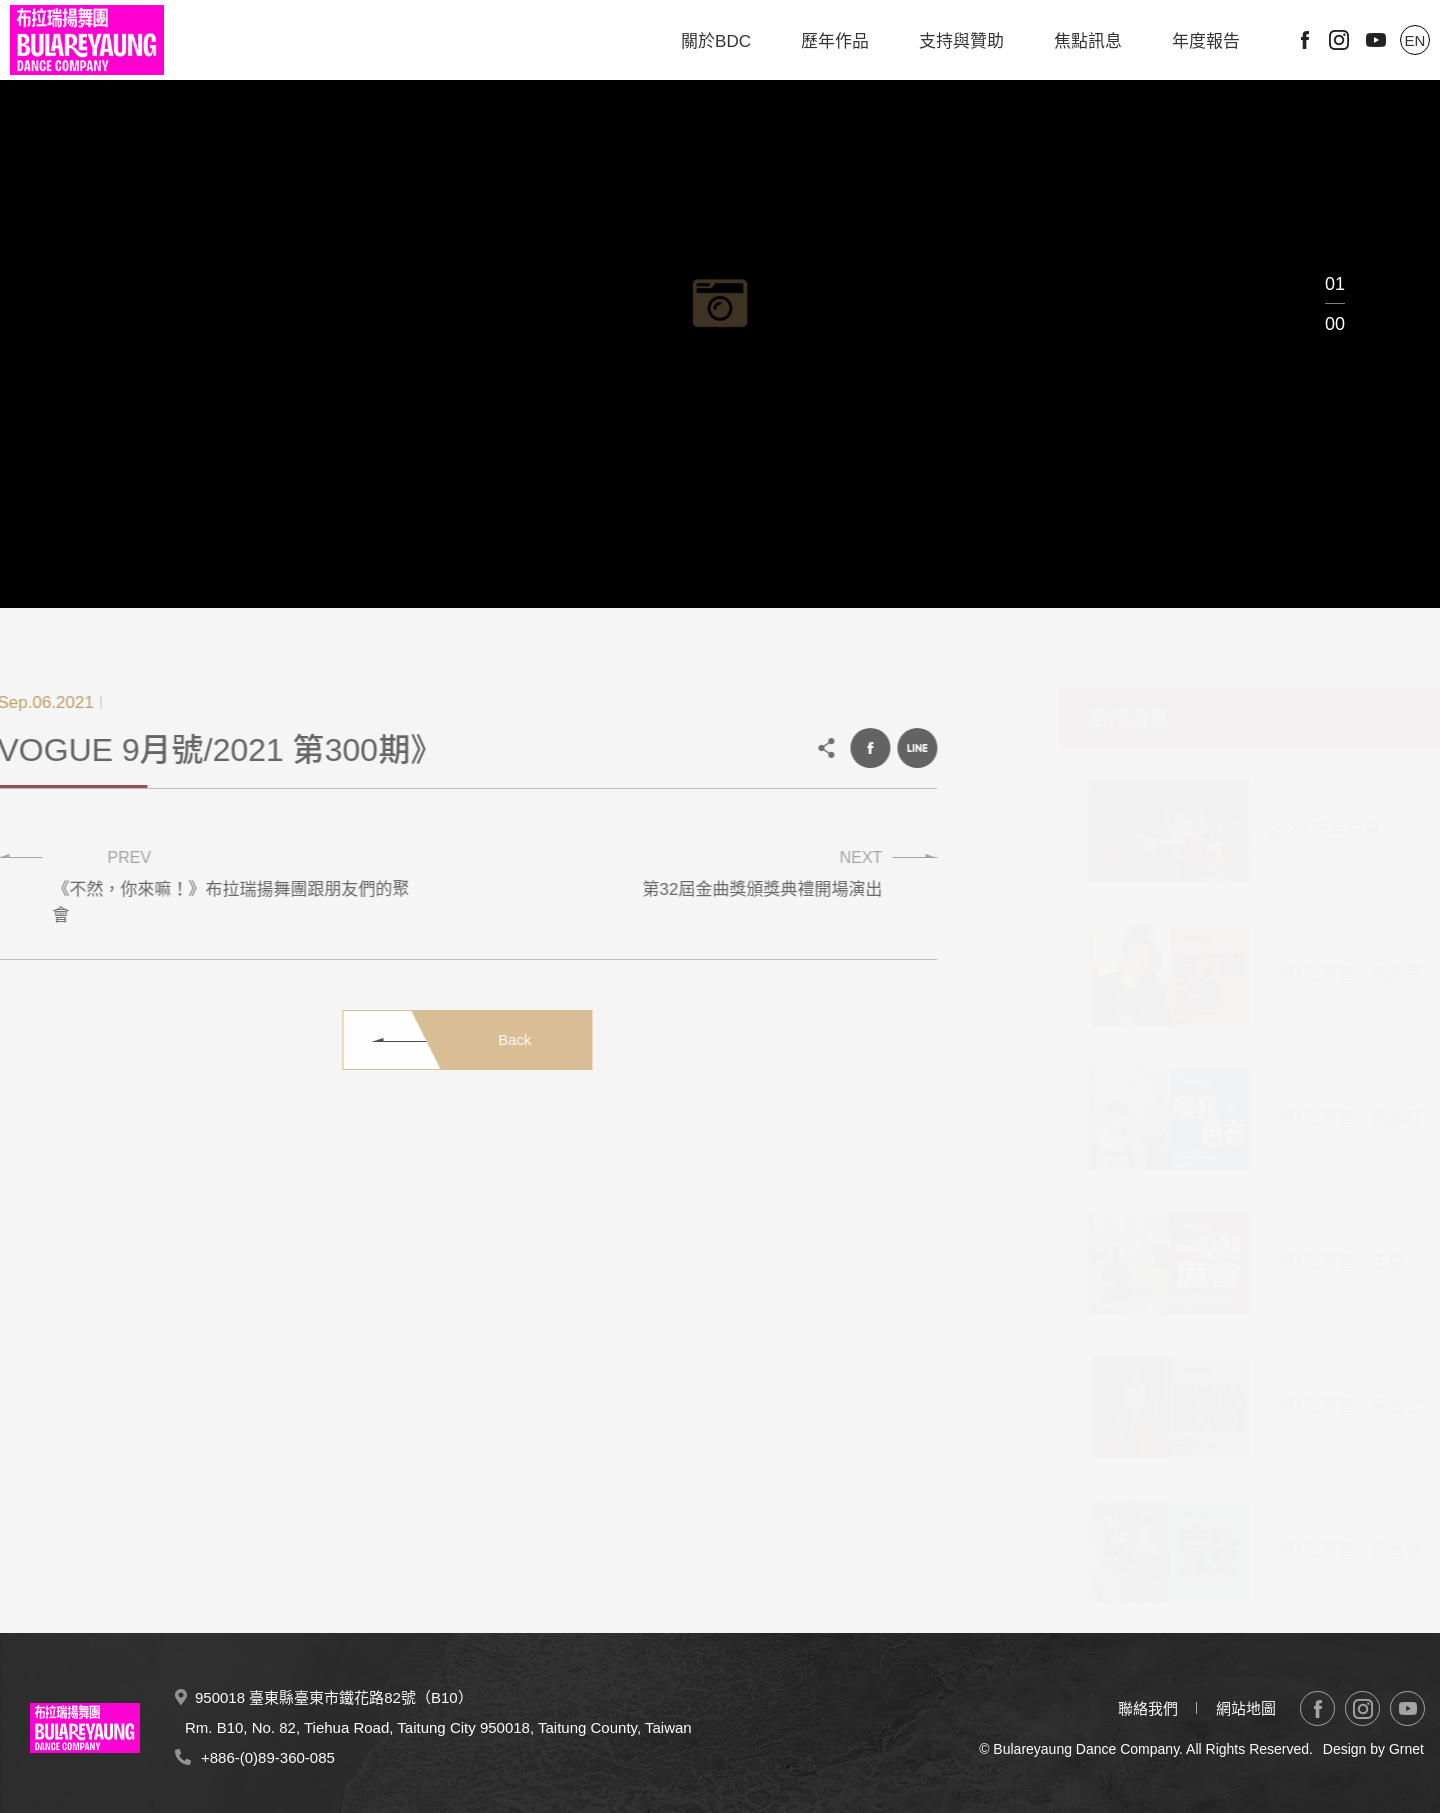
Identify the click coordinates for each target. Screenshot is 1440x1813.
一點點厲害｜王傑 (1316, 1262)
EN (1415, 40)
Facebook (1305, 40)
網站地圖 (1246, 1708)
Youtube (1376, 40)
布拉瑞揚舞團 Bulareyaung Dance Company (87, 40)
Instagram (1339, 40)
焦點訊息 (1088, 41)
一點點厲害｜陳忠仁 (1324, 1406)
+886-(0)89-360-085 (268, 1757)
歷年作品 (835, 41)
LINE (902, 748)
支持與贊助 (961, 41)
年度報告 (1206, 41)
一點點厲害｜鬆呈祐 (1324, 1550)
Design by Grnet (1373, 1749)
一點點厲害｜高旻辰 (1324, 974)
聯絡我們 (1148, 1708)
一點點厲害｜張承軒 (1324, 1118)
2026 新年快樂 (1303, 830)
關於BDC (716, 41)
